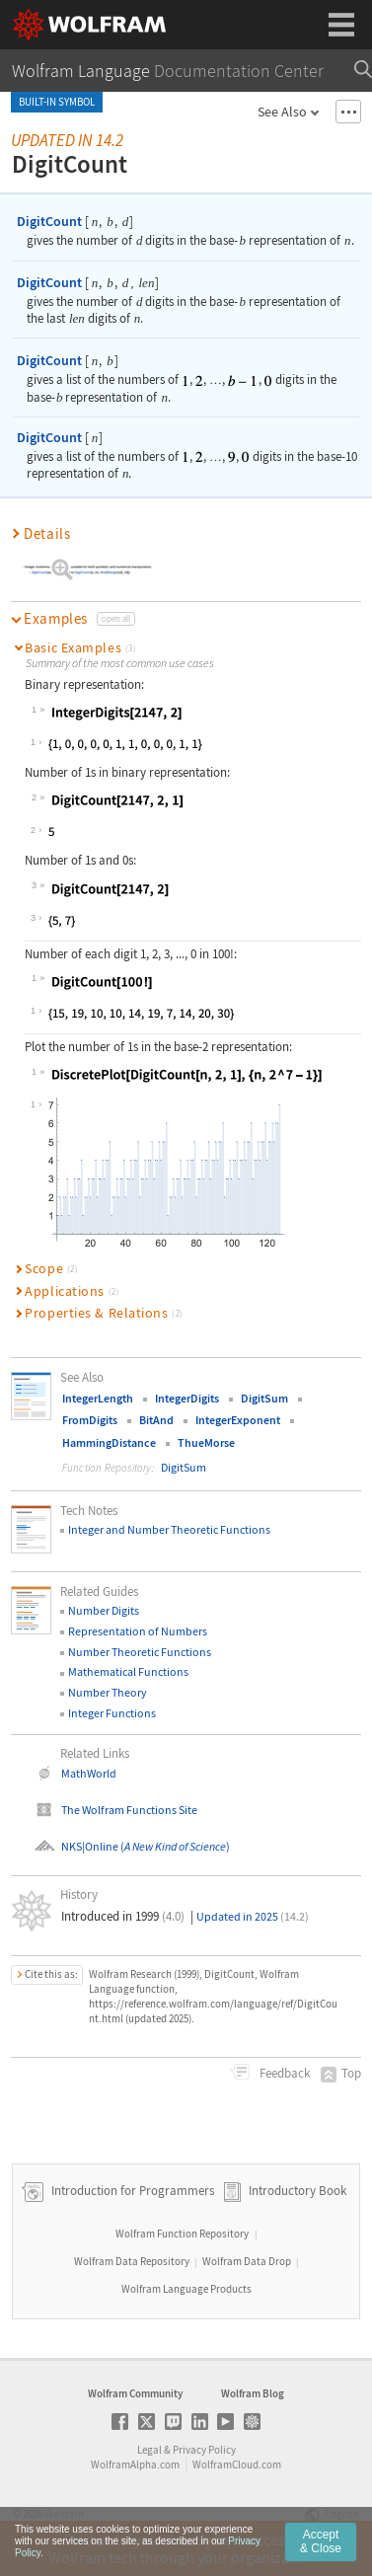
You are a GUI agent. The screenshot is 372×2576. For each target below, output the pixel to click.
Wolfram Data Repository (131, 2261)
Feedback (283, 2073)
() (174, 1846)
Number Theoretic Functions (139, 1651)
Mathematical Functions (128, 1671)
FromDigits (89, 1419)
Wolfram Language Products (186, 2289)
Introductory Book (297, 2191)
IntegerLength (97, 1398)
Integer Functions (112, 1712)
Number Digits (103, 1610)
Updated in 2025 (252, 1916)
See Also (282, 111)
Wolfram (64, 2514)
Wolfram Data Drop (246, 2261)
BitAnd (156, 1419)
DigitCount (49, 221)
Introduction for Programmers (131, 2191)
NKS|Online (89, 1846)
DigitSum (264, 1398)
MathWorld (88, 1773)
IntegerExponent (237, 1419)
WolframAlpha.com (135, 2464)
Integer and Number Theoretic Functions (169, 1529)
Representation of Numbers (137, 1631)
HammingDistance (109, 1442)
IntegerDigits (187, 1398)
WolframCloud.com (236, 2464)
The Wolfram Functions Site (129, 1809)
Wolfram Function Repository (182, 2233)
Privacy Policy (204, 2450)
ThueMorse (206, 1442)
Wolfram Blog (252, 2393)
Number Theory (107, 1692)
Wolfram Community (135, 2393)
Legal (149, 2450)
